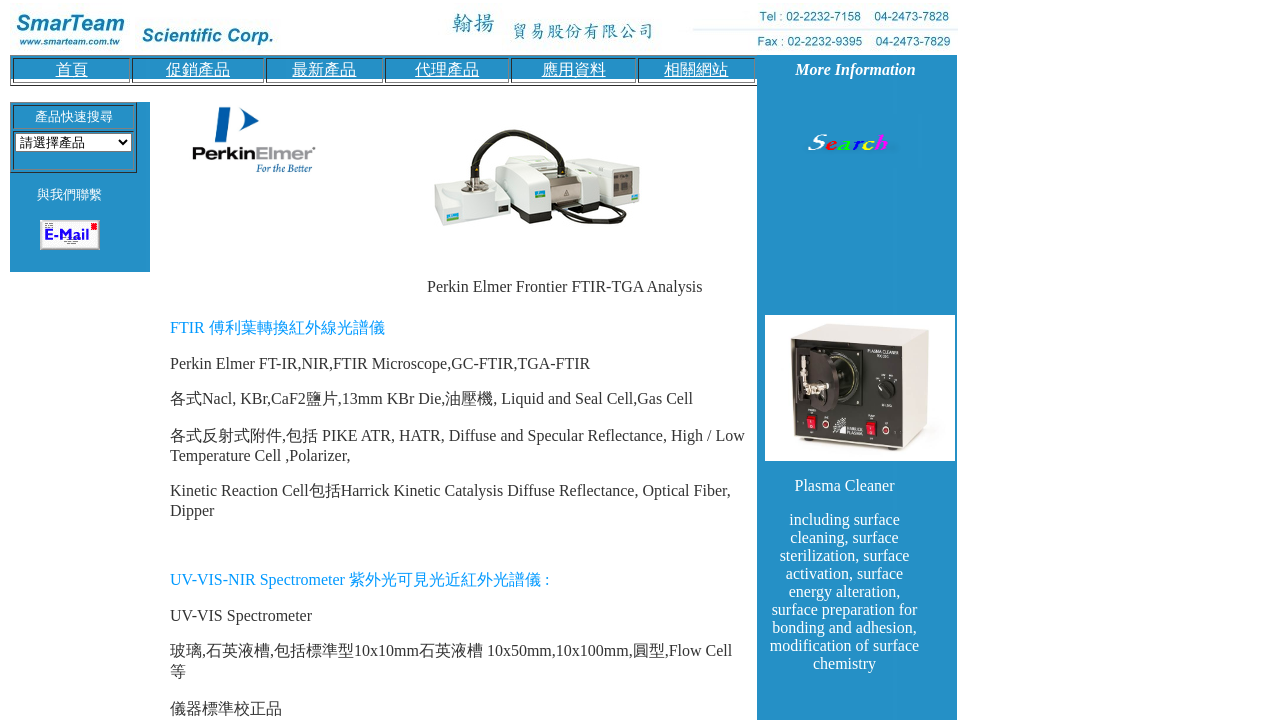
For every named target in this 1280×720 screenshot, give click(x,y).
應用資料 (574, 69)
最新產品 (324, 69)
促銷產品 (198, 69)
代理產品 (447, 69)
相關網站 (696, 69)
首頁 (72, 69)
